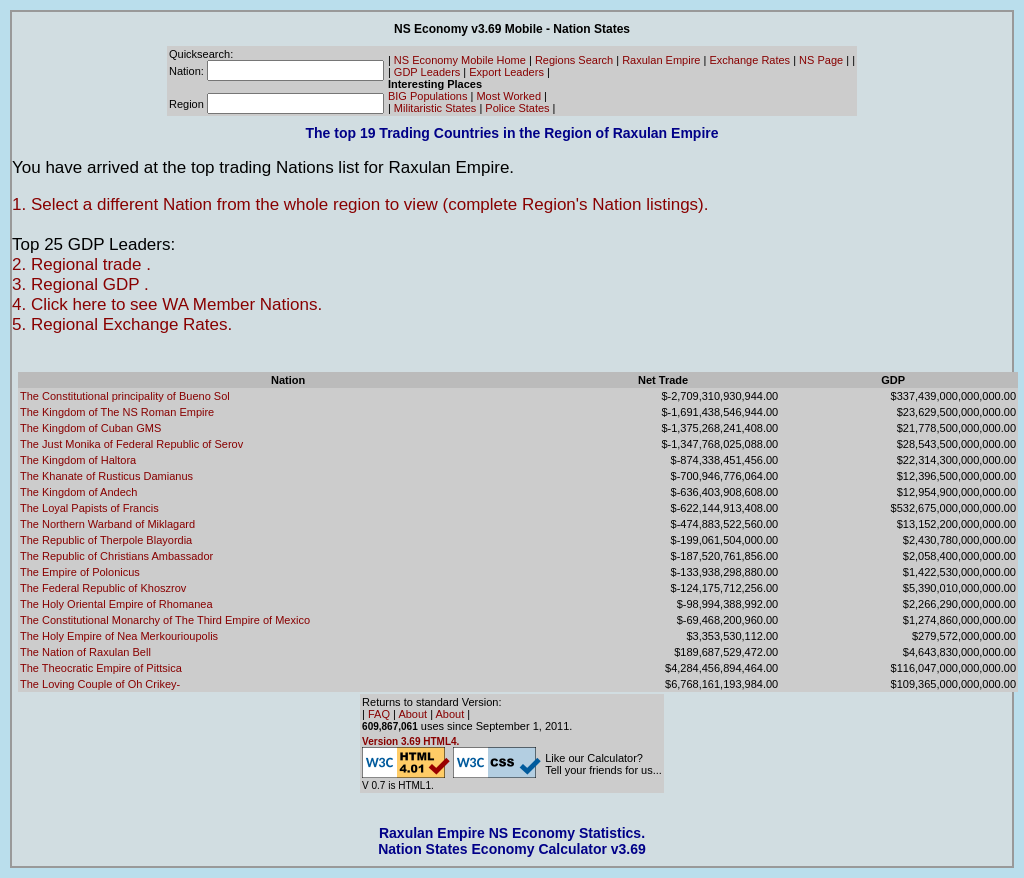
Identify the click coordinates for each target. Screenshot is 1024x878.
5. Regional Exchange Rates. (122, 324)
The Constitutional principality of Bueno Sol (125, 396)
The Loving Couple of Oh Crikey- (100, 684)
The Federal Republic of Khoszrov (103, 588)
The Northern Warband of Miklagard (107, 524)
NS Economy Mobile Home (460, 60)
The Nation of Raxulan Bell (85, 652)
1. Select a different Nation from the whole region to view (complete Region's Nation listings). (360, 204)
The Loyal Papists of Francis (89, 508)
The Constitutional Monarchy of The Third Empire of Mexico (165, 620)
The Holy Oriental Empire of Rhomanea (116, 604)
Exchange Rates (749, 60)
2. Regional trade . (81, 264)
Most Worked (508, 96)
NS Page (821, 60)
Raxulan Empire (661, 60)
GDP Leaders (427, 72)
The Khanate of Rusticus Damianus (106, 476)
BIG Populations (428, 96)
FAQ (379, 714)
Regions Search (574, 60)
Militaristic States (435, 108)
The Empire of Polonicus (80, 572)
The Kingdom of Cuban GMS (90, 428)
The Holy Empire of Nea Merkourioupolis (119, 636)
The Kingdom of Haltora (78, 460)
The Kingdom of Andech (78, 492)
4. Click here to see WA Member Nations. (167, 304)
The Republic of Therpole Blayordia (106, 540)
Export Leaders (506, 72)
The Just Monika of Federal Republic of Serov (131, 444)
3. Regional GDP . (80, 284)
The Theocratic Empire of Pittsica (101, 668)
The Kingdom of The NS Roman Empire (117, 412)
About (412, 714)
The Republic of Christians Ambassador (116, 556)
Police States (517, 108)
